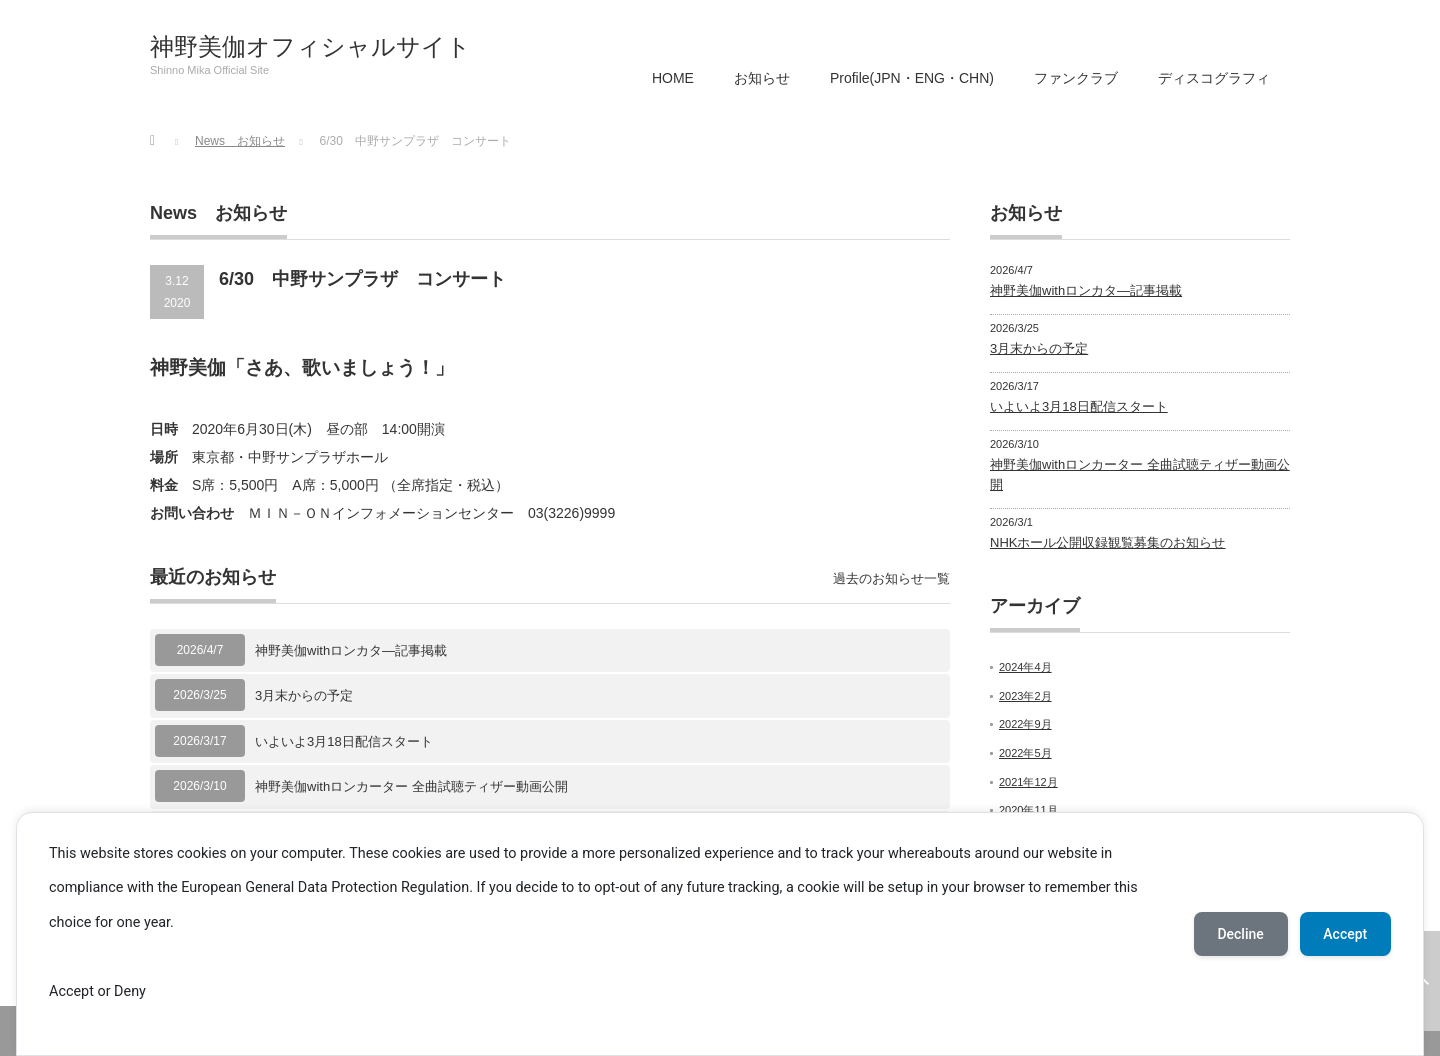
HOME (673, 78)
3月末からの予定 (304, 695)
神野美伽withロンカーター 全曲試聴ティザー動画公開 (411, 786)
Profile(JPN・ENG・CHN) (912, 78)
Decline (1240, 934)
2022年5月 (1025, 753)
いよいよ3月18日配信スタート (344, 741)
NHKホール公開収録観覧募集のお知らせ (1107, 542)
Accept (1345, 934)
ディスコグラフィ (1214, 78)
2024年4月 (1025, 667)
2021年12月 (1028, 782)
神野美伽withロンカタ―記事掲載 (351, 650)
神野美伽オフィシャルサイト (310, 47)
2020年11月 (1028, 810)
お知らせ (762, 78)
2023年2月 (1025, 696)
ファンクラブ (1076, 78)
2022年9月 (1025, 724)
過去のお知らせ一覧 (891, 578)
